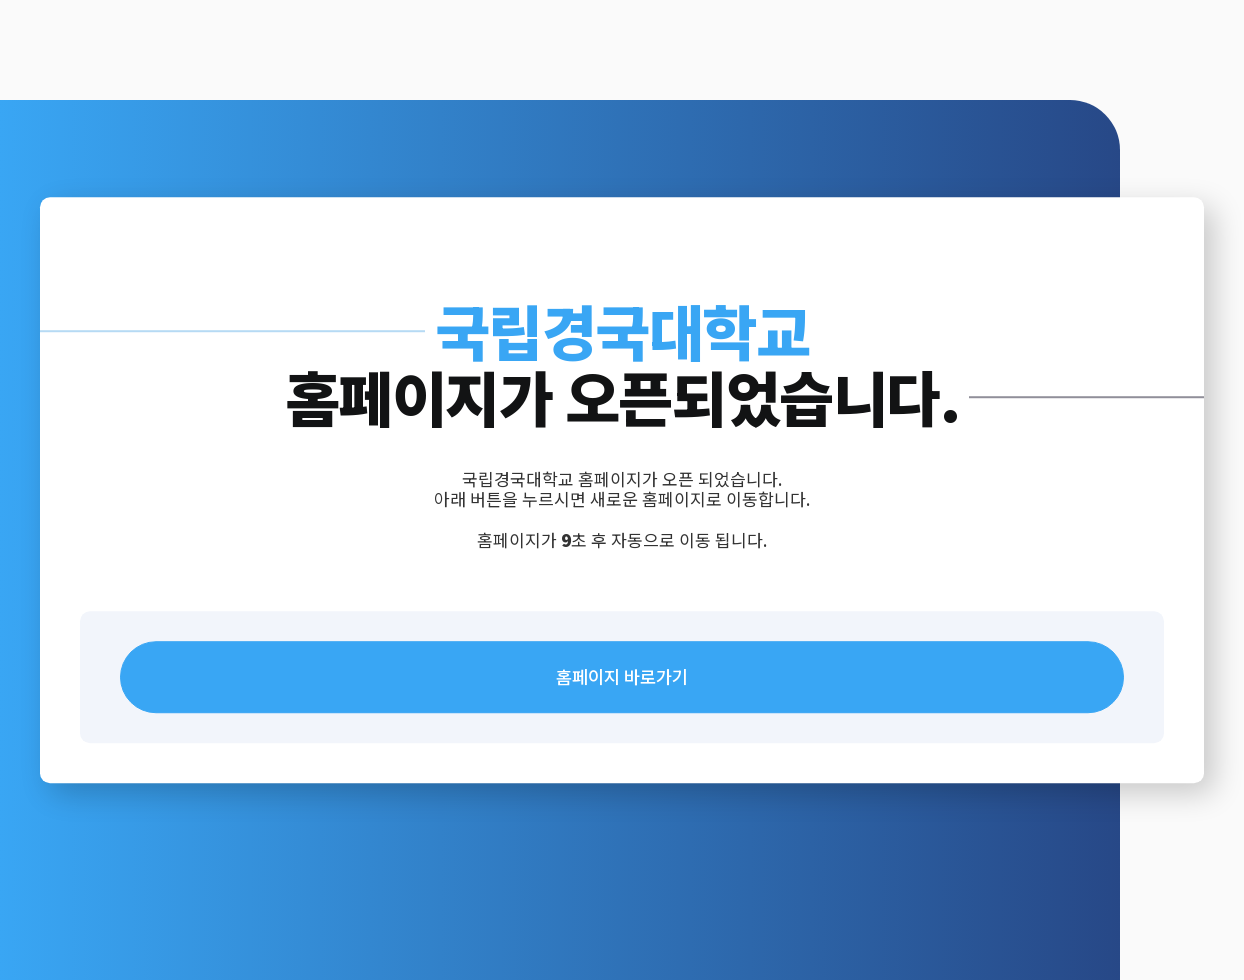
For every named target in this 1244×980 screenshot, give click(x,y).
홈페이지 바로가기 (622, 676)
